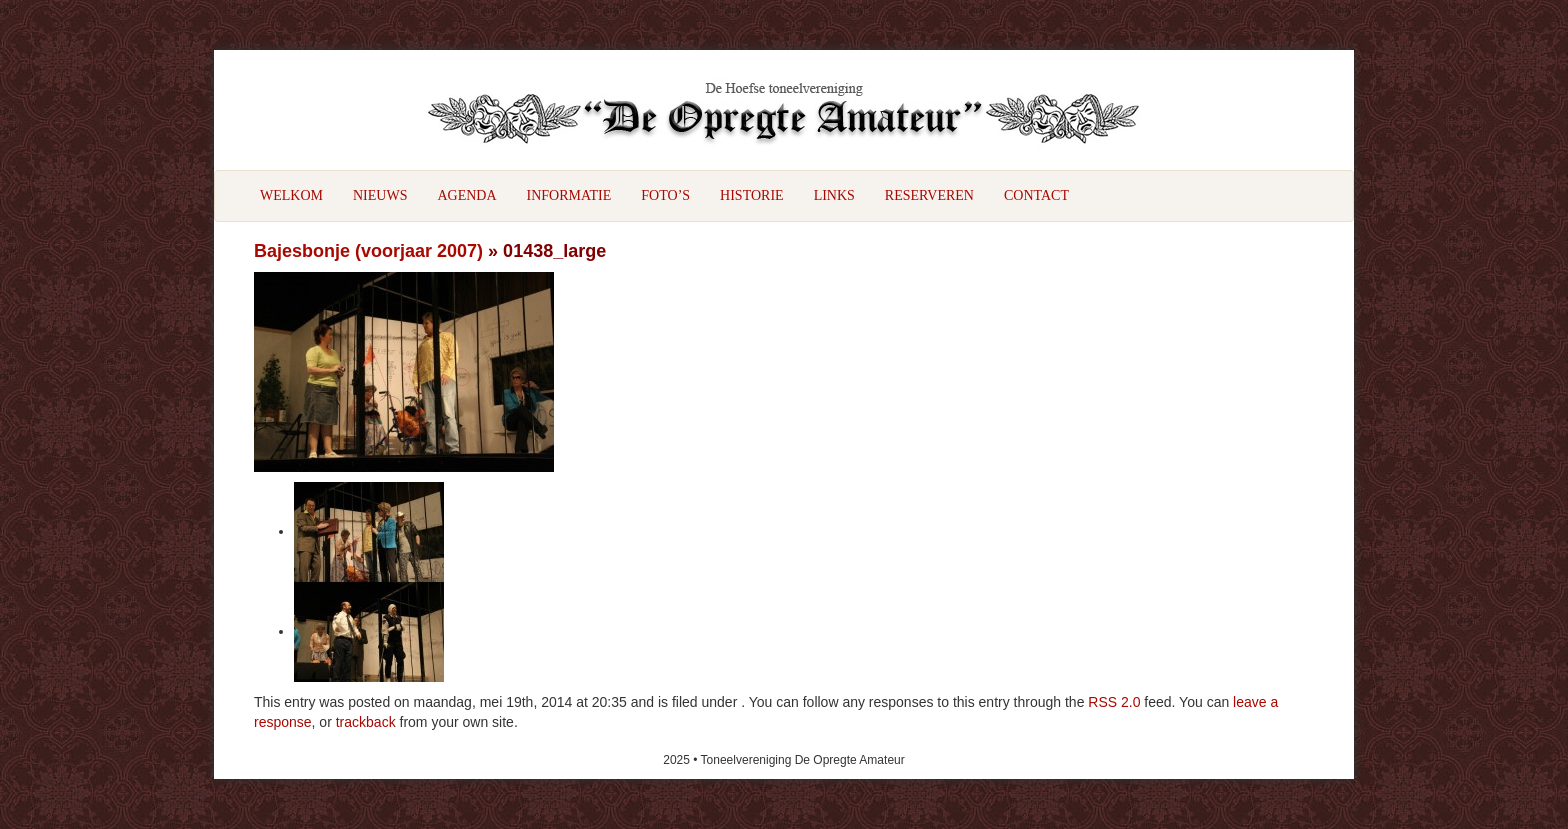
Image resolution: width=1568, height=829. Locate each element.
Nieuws (380, 195)
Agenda (466, 195)
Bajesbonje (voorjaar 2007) (368, 251)
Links (834, 195)
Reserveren (929, 195)
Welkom (291, 195)
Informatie (569, 195)
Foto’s (665, 195)
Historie (752, 195)
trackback (366, 722)
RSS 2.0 (1114, 702)
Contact (1036, 195)
